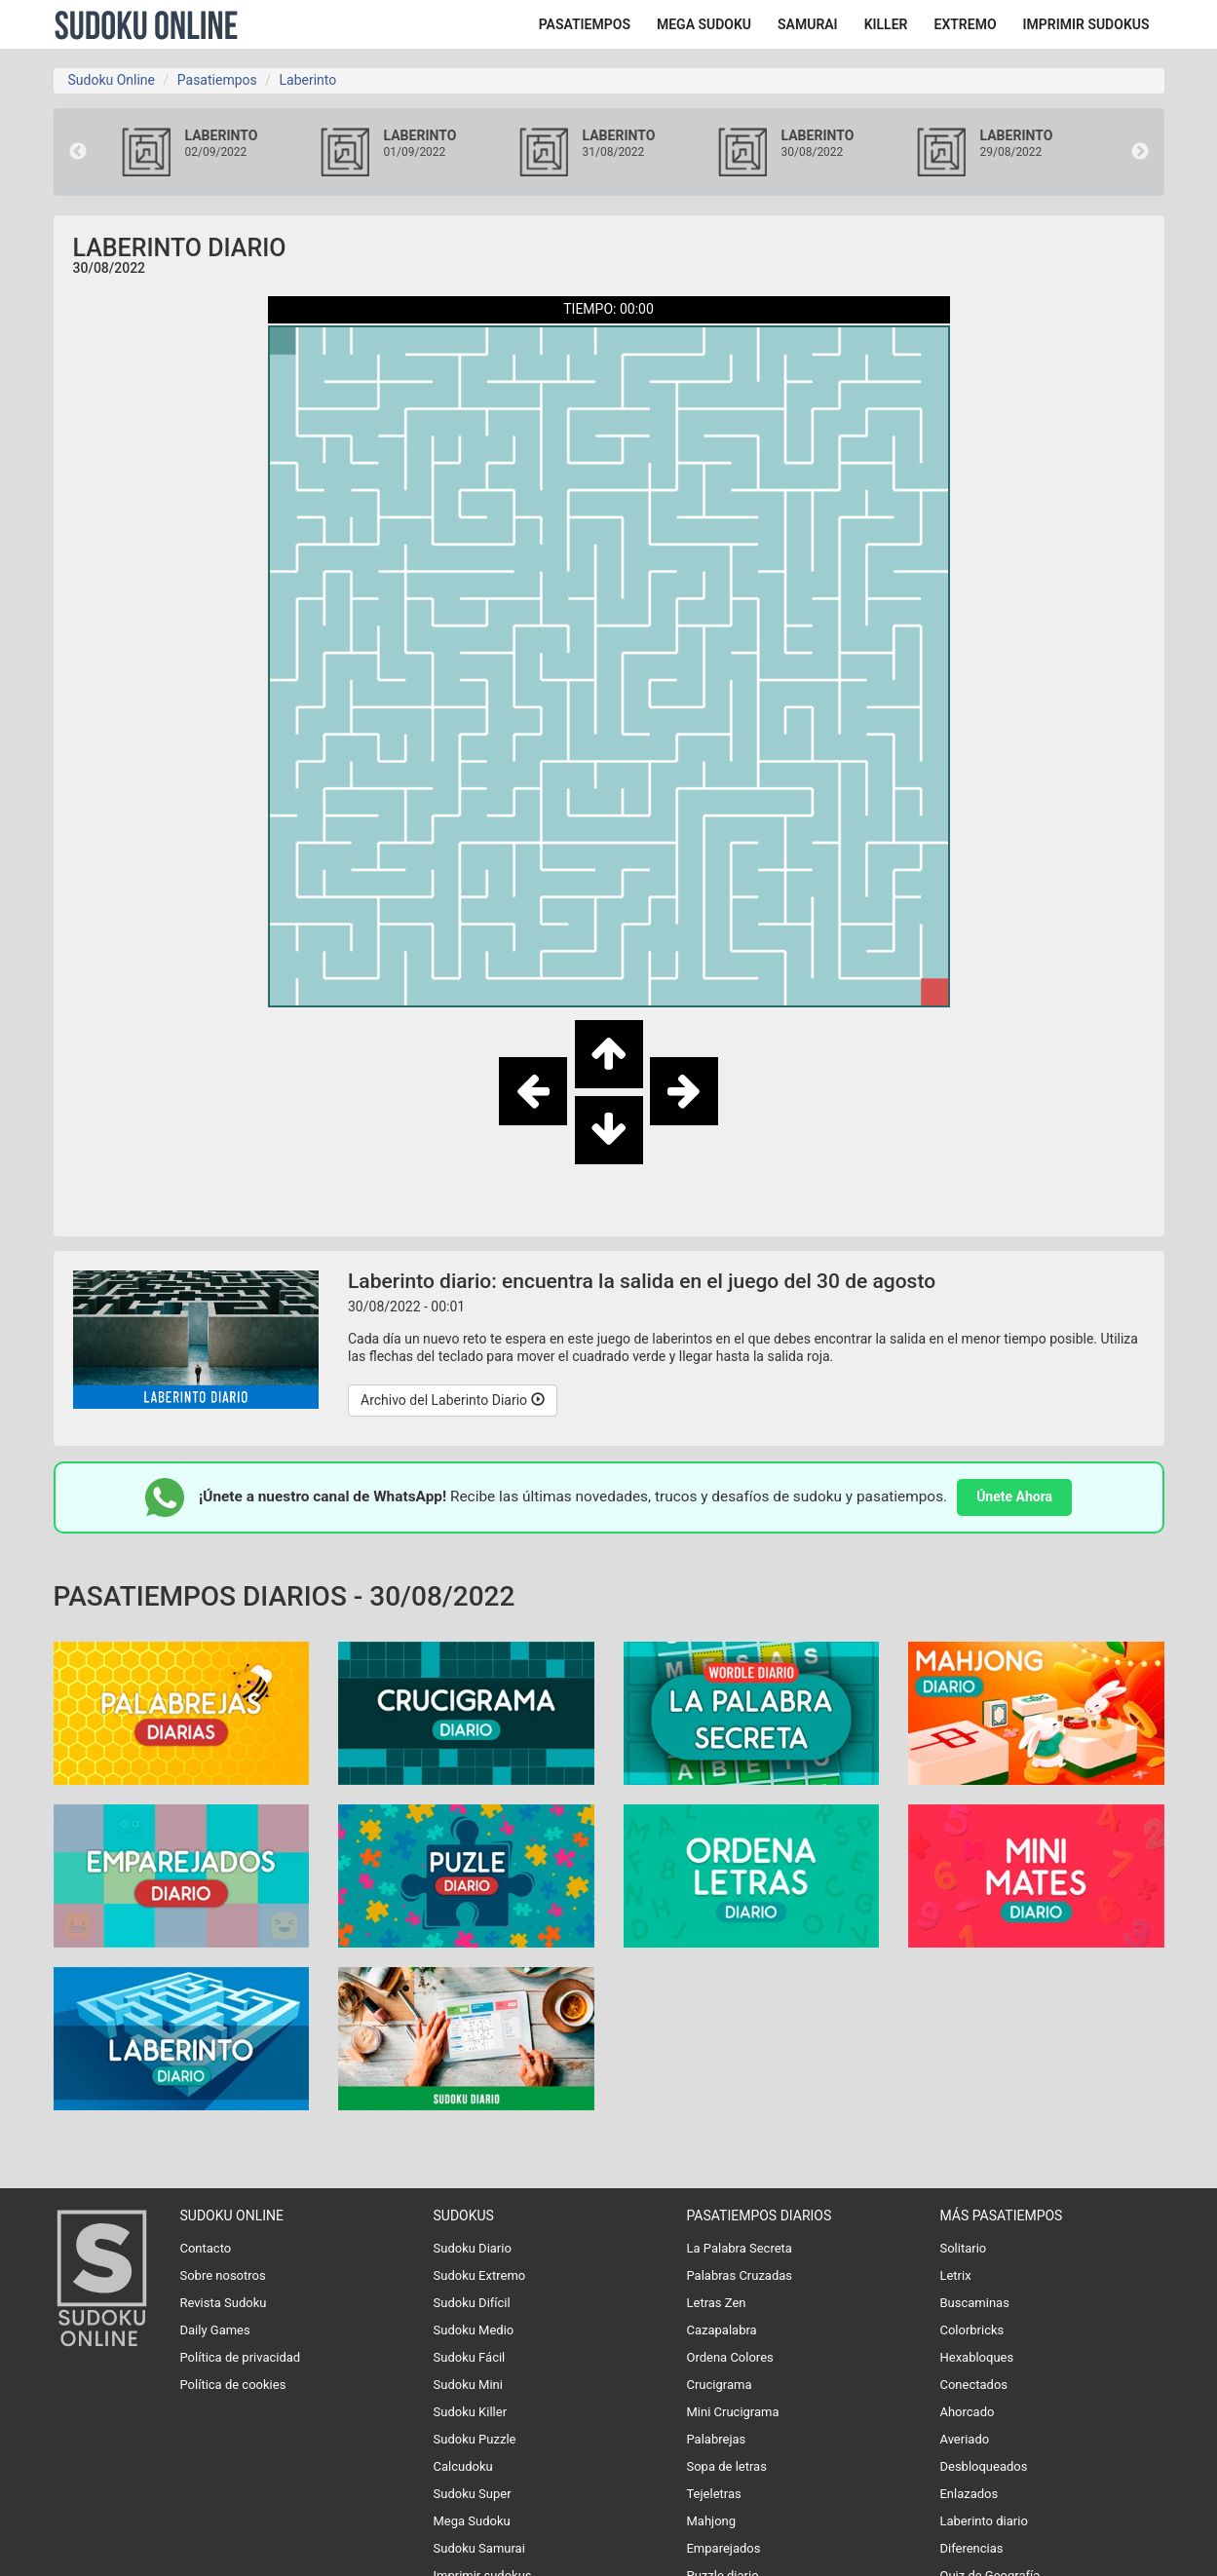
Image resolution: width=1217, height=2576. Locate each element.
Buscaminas (973, 2302)
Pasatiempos (217, 80)
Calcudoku (463, 2466)
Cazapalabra (721, 2330)
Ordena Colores (729, 2357)
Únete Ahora (1014, 1496)
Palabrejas (715, 2439)
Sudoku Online (146, 24)
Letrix (954, 2275)
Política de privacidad (239, 2357)
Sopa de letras (726, 2466)
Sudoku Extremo (480, 2275)
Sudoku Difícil (472, 2302)
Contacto (205, 2248)
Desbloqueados (983, 2466)
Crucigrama (718, 2384)
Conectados (973, 2384)
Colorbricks (971, 2330)
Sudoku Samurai (479, 2548)
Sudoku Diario (473, 2248)
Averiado (964, 2439)
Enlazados (968, 2493)
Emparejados (723, 2548)
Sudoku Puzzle (475, 2439)
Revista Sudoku (222, 2302)
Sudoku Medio (474, 2330)
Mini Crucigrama (732, 2412)
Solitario (962, 2248)
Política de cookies (232, 2384)
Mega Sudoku (472, 2521)
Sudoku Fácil (470, 2357)
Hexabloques (976, 2357)
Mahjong (711, 2521)
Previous (78, 152)
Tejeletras (713, 2493)
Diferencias (971, 2548)
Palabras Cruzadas (739, 2275)
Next (1140, 152)
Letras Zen (715, 2302)
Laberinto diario (983, 2521)
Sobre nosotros (222, 2275)
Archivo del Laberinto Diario (453, 1400)
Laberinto (307, 80)
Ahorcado (966, 2412)
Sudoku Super (473, 2493)
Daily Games (214, 2330)
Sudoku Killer (471, 2412)
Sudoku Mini (468, 2384)
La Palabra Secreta (738, 2248)
